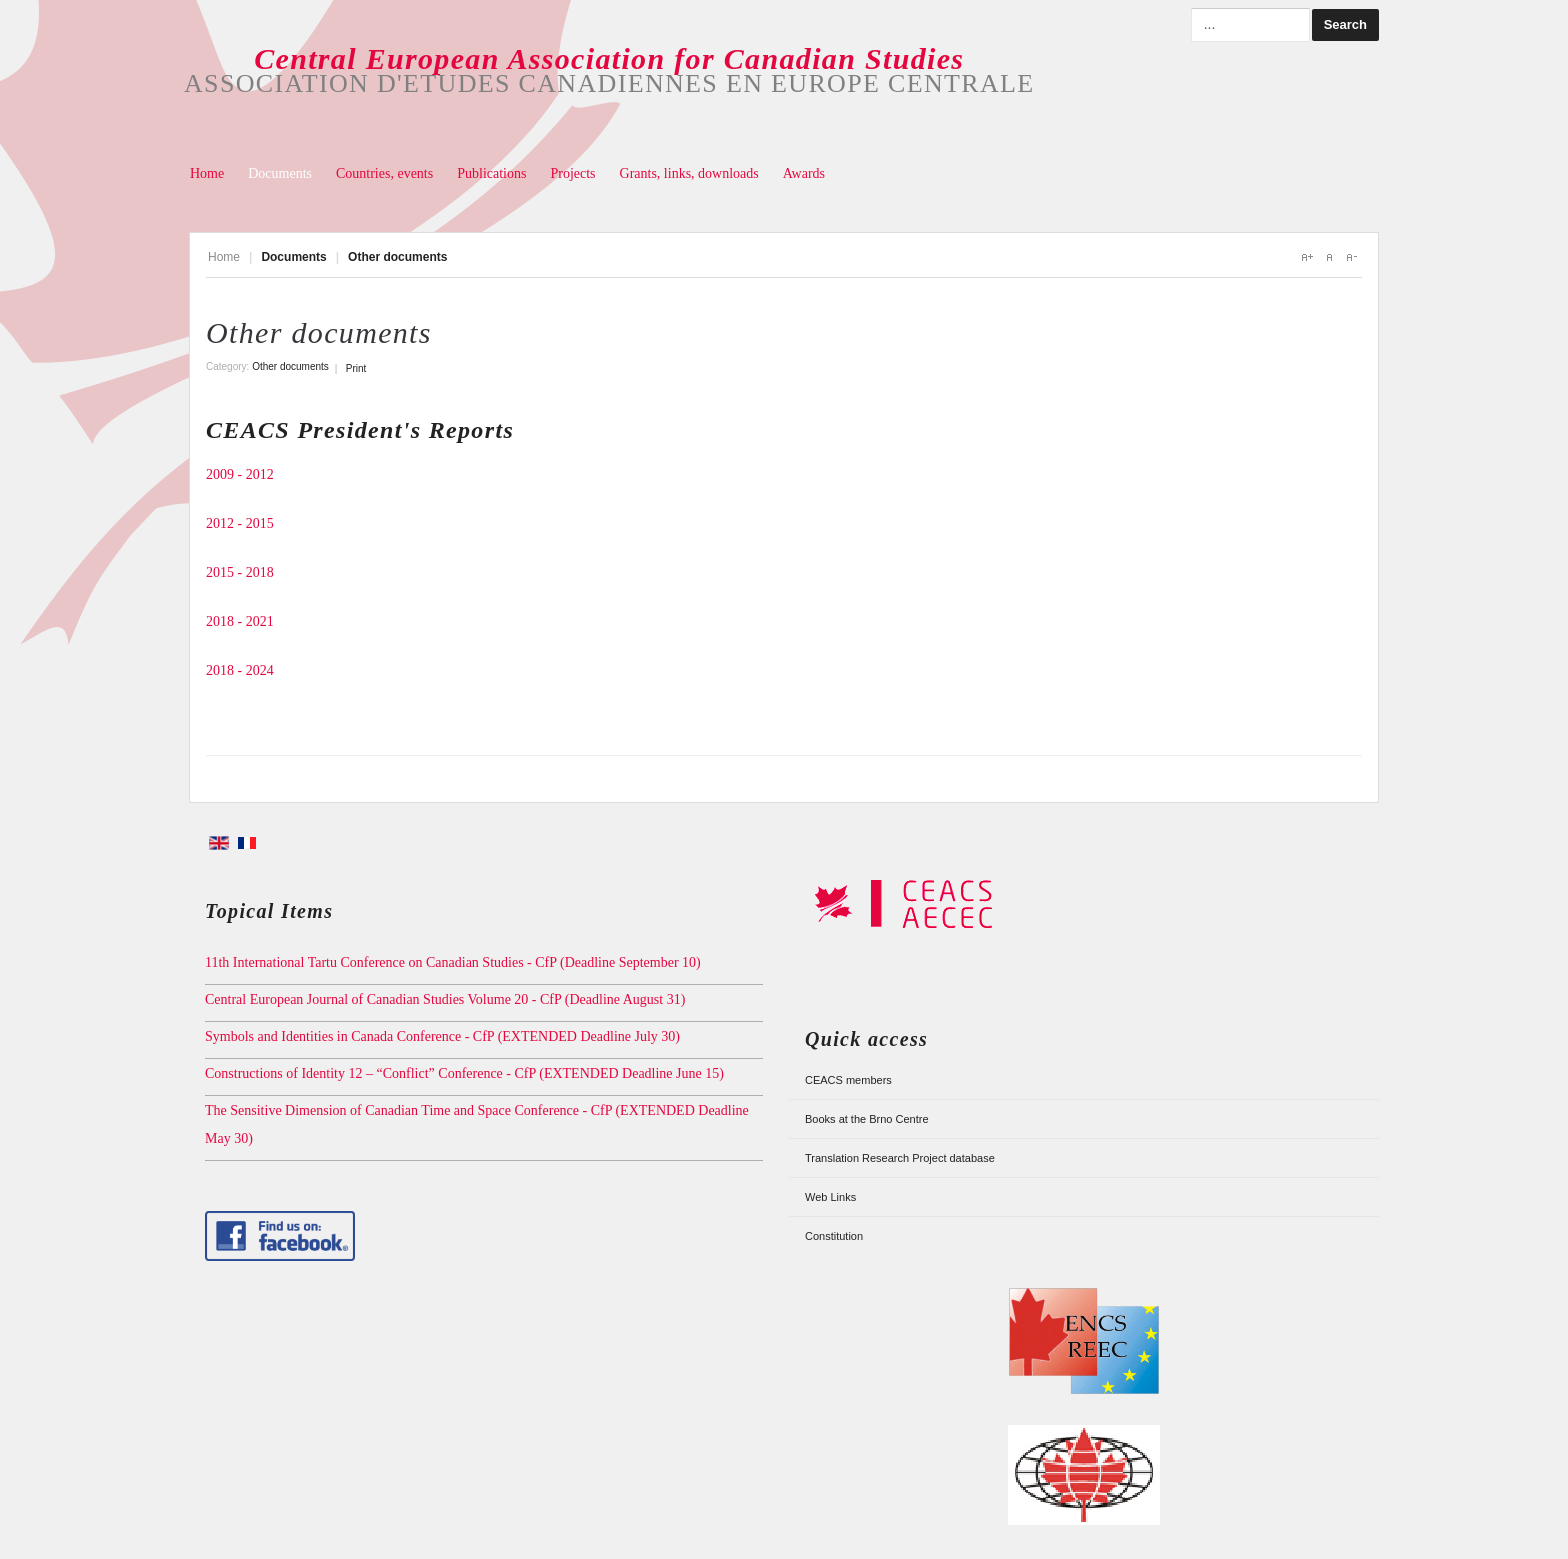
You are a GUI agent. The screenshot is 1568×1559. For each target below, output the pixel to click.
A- (1351, 257)
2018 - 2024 (240, 670)
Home (207, 173)
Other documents (319, 332)
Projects (572, 173)
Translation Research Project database (900, 1158)
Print (356, 368)
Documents (280, 173)
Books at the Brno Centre (867, 1119)
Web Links (830, 1197)
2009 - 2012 (240, 474)
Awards (804, 173)
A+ (1307, 257)
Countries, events (384, 173)
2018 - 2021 (240, 621)
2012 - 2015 (240, 523)
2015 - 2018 (240, 572)
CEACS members (848, 1080)
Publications (491, 173)
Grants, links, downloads (689, 173)
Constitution (834, 1236)
